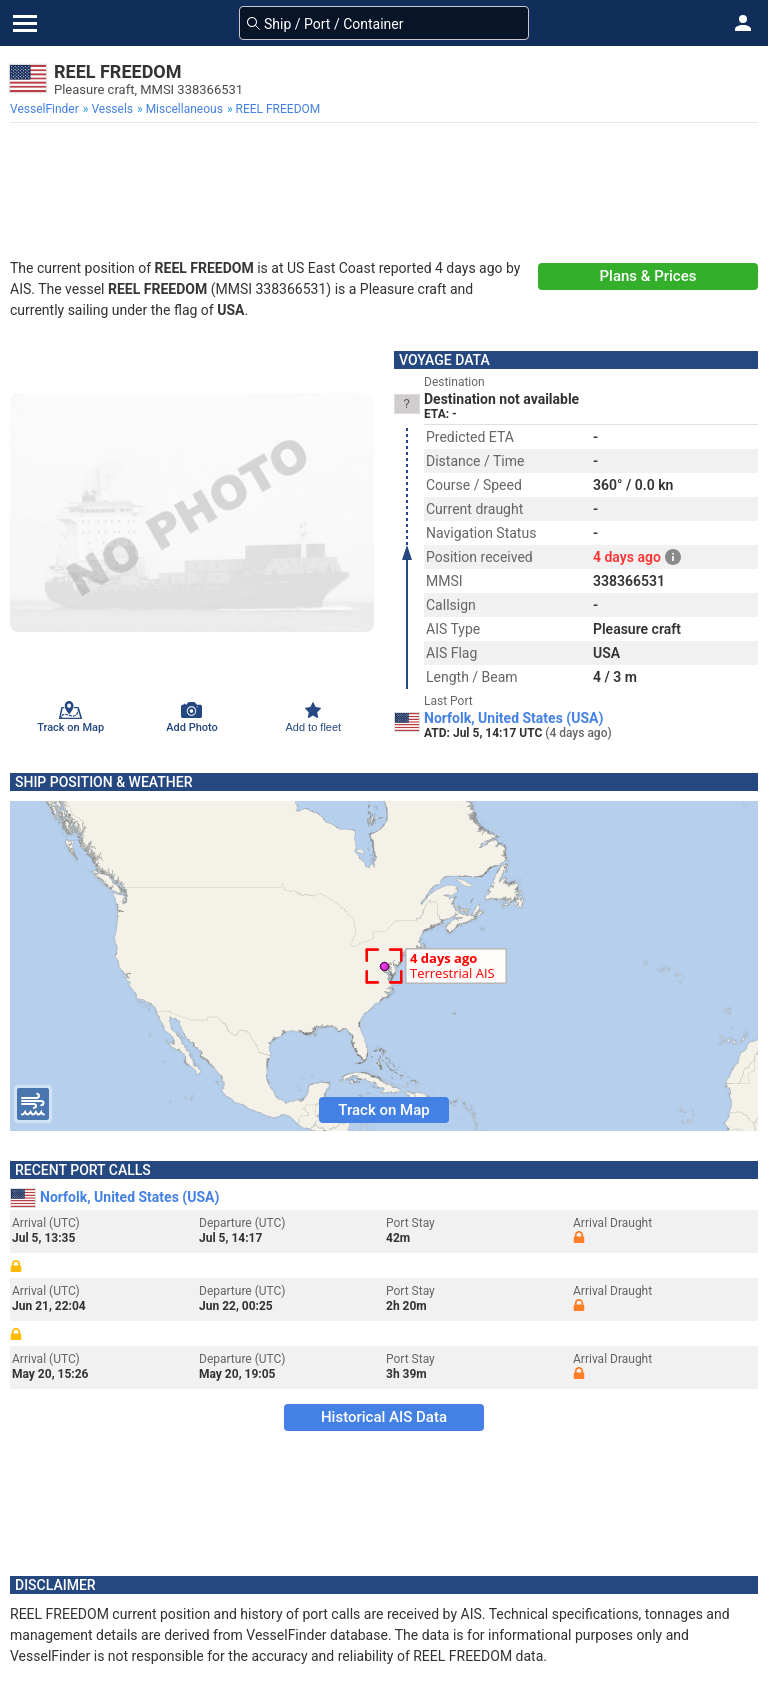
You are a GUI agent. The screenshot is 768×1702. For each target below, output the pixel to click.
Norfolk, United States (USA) (513, 718)
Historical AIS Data (384, 1417)
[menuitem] (46, 109)
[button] (743, 23)
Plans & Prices (648, 276)
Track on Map (383, 1110)
